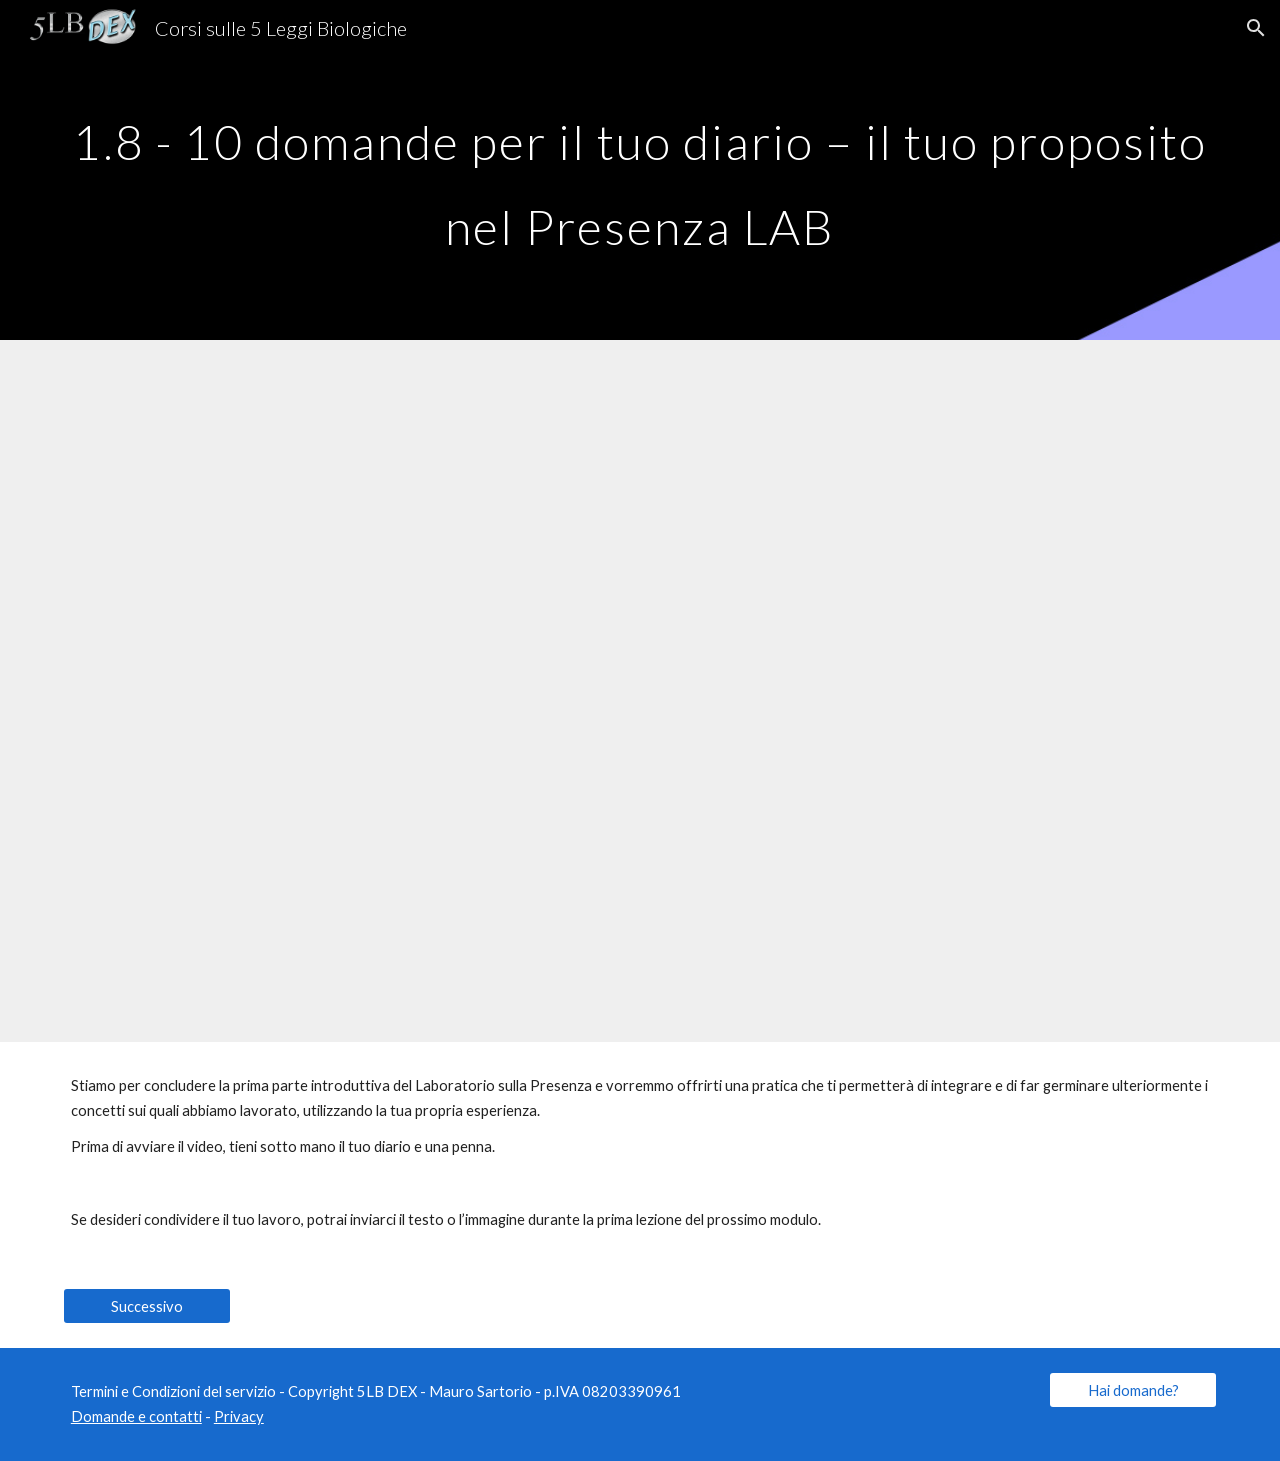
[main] (640, 170)
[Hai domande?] (1133, 1390)
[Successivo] (147, 1306)
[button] (1256, 28)
